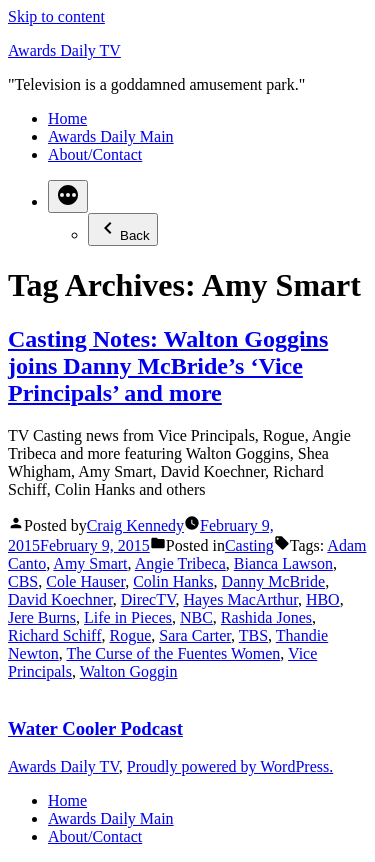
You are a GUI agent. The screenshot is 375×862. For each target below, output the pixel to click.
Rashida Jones (266, 617)
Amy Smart (90, 563)
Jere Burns (42, 617)
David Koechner (60, 599)
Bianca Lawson (283, 563)
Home (67, 118)
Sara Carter (195, 635)
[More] (68, 196)
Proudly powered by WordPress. (230, 766)
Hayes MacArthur (240, 599)
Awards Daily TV (64, 50)
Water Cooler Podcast (95, 728)
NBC (196, 617)
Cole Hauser (85, 581)
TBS (253, 635)
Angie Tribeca (180, 563)
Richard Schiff (54, 635)
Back (123, 229)
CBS (23, 581)
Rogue (130, 635)
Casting (249, 545)
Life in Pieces (128, 617)
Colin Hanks (173, 581)
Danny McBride (274, 581)
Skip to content (56, 16)
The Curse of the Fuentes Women (173, 653)
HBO (323, 599)
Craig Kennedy (135, 525)
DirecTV (148, 599)
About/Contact (95, 154)
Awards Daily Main (111, 136)
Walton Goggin (129, 671)
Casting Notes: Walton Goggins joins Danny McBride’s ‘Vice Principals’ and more (168, 366)
